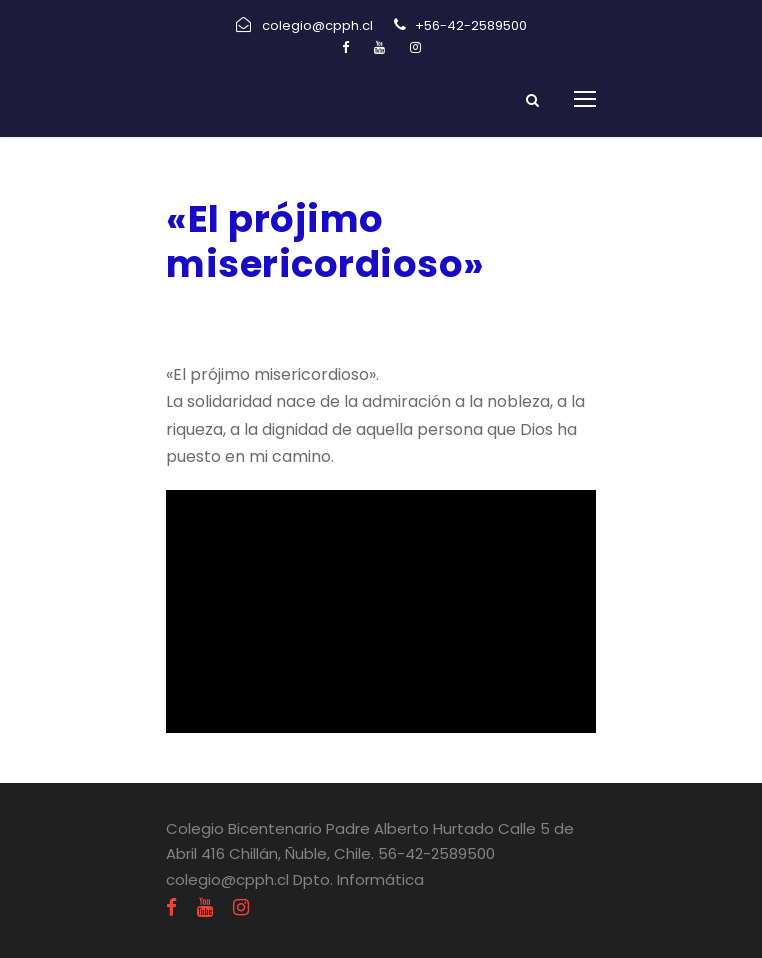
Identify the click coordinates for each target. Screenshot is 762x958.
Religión (363, 316)
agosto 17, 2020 (231, 316)
